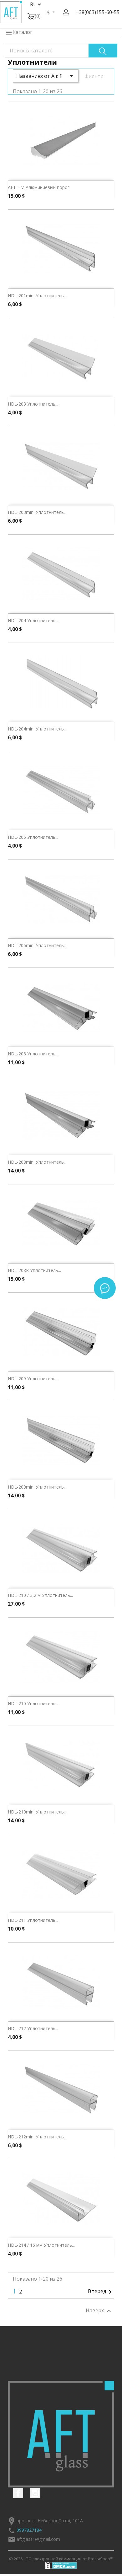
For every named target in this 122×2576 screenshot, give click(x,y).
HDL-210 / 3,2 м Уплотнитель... (40, 1595)
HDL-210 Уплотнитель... (33, 1703)
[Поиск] (61, 50)
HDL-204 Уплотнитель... (33, 620)
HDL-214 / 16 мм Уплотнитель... (41, 2245)
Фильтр (94, 76)
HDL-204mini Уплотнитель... (37, 729)
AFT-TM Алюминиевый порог (38, 187)
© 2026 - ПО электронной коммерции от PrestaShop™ (61, 2559)
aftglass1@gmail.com (38, 2539)
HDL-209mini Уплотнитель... (37, 1487)
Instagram (35, 2493)
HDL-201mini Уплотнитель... (37, 296)
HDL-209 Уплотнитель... (33, 1379)
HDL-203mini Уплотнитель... (37, 512)
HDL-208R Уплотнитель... (34, 1270)
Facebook (18, 2493)
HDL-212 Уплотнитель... (33, 2028)
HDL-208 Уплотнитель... (33, 1054)
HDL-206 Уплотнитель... (33, 837)
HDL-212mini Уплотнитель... (37, 2137)
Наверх (99, 2311)
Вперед (101, 2292)
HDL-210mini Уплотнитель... (37, 1812)
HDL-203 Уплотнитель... (33, 404)
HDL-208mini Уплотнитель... (37, 1162)
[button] (66, 12)
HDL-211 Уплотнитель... (33, 1920)
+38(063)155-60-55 (97, 12)
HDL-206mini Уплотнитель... (37, 945)
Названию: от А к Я (45, 76)
